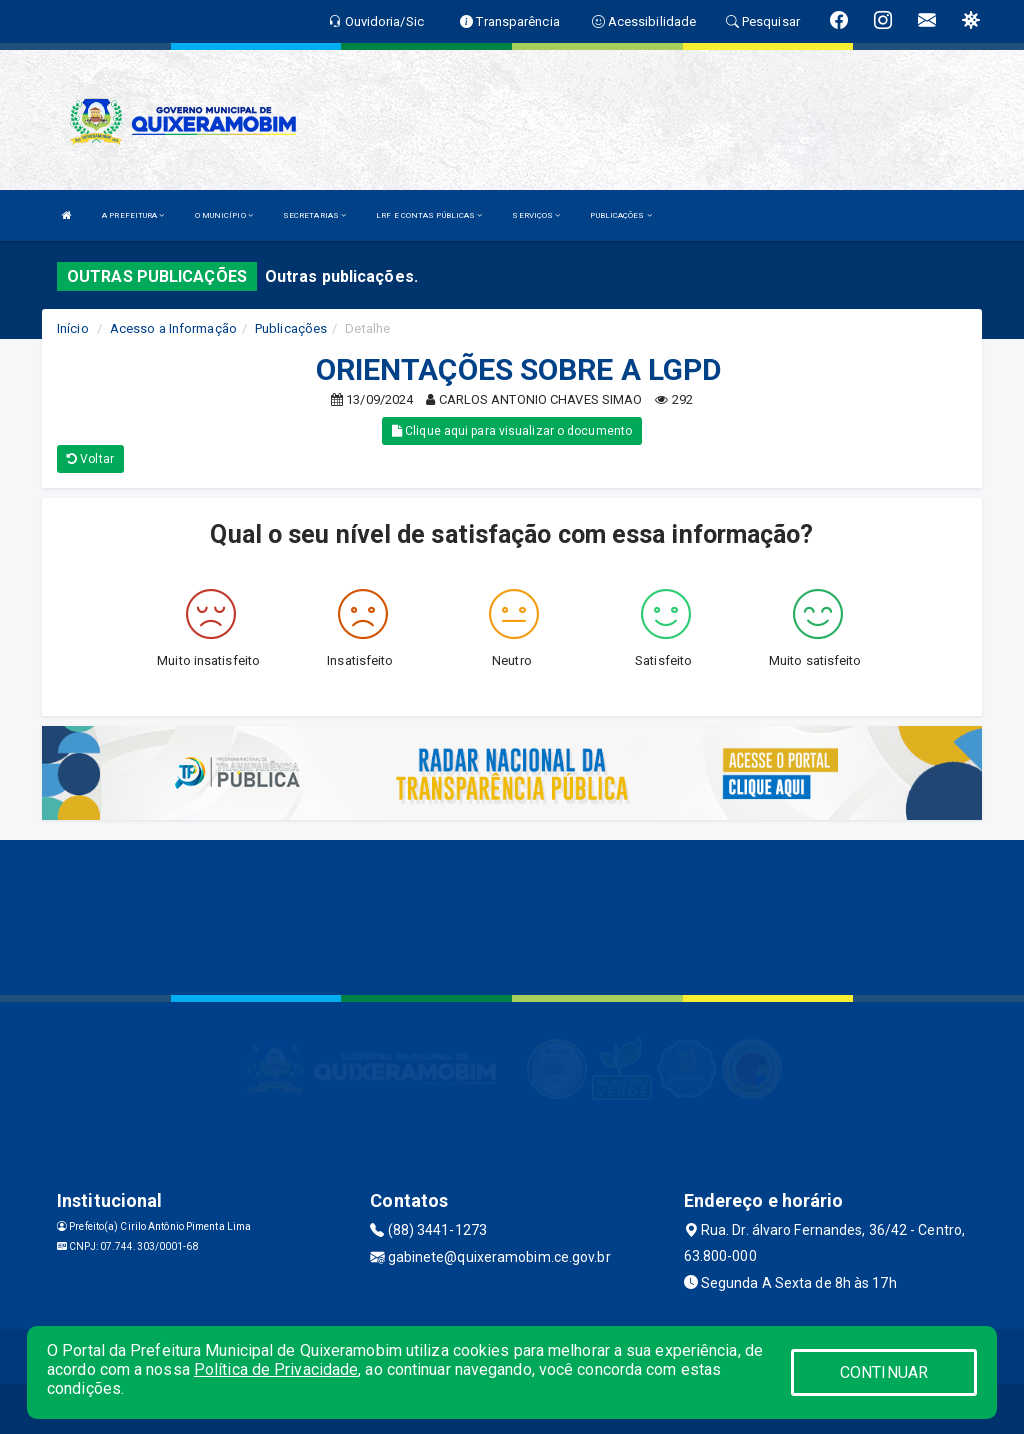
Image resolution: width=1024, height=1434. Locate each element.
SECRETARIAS (314, 215)
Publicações (291, 328)
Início (73, 328)
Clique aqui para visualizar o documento (512, 431)
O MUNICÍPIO (224, 215)
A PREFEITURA (133, 215)
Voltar (90, 459)
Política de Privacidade (276, 1369)
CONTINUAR (884, 1372)
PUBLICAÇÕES (620, 215)
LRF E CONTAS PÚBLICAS (429, 215)
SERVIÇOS (536, 215)
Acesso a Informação (173, 328)
